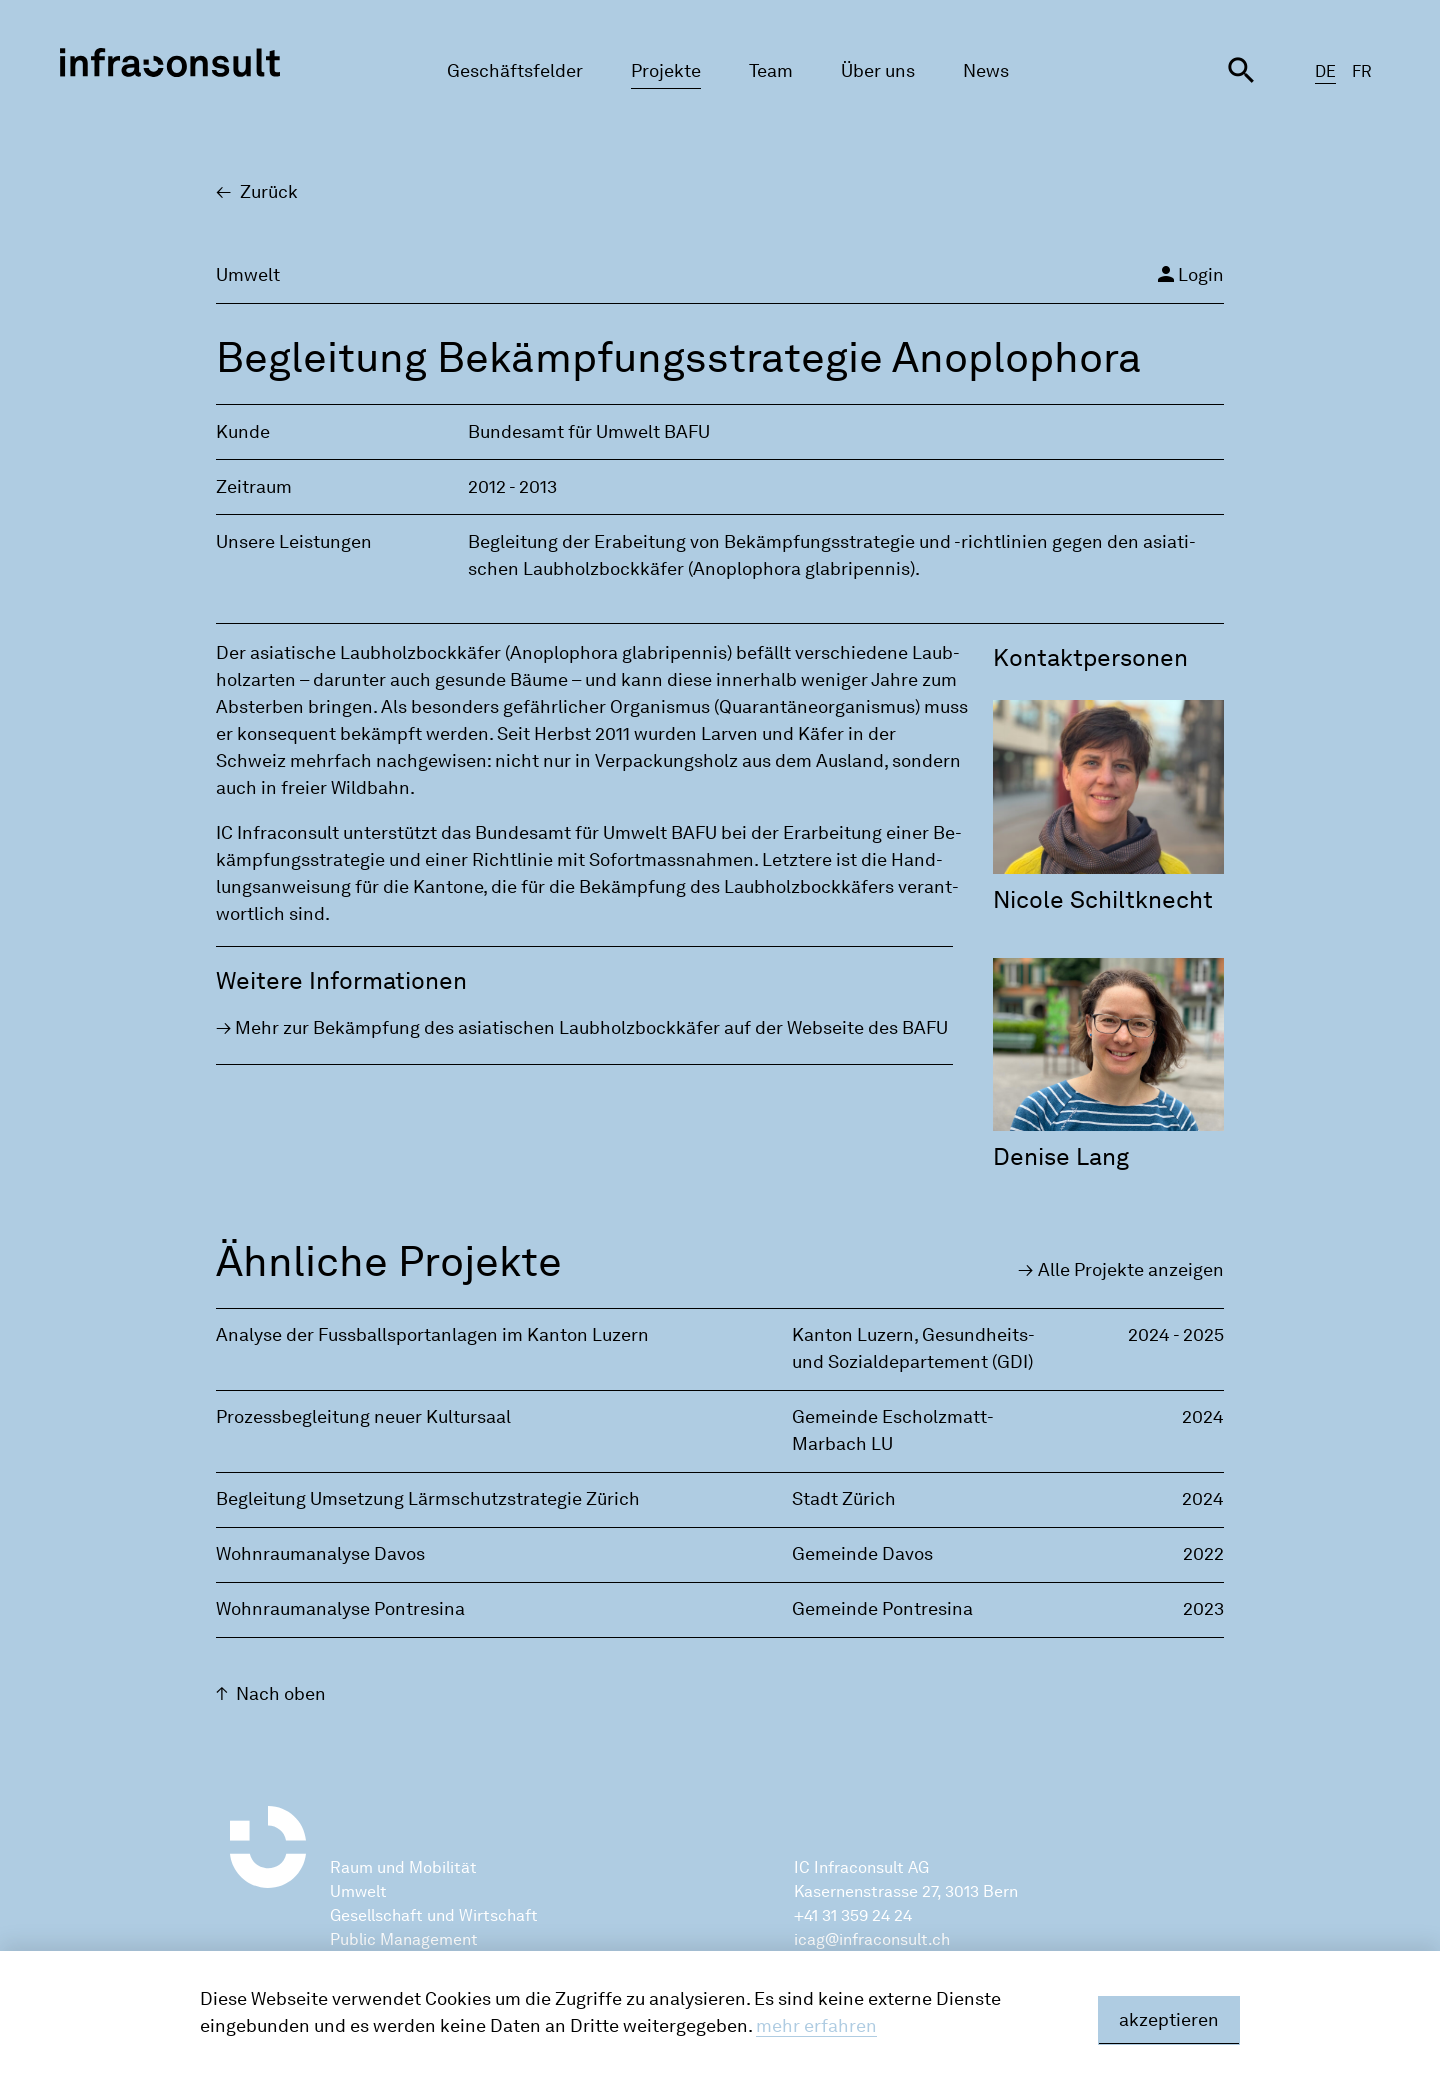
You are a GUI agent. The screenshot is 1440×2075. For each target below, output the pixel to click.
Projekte (666, 71)
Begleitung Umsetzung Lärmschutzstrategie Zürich (428, 1499)
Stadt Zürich (844, 1499)
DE (1325, 71)
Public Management (404, 1939)
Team (771, 71)
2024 (1203, 1417)
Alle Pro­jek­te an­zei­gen (1131, 1270)
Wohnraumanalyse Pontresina (340, 1609)
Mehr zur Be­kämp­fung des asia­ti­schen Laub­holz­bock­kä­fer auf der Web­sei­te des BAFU (591, 1028)
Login (1189, 274)
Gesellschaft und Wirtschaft (434, 1915)
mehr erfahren (816, 2026)
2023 (1203, 1609)
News (986, 71)
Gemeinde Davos (862, 1554)
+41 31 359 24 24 (853, 1915)
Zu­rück (269, 192)
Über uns (878, 71)
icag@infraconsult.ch (872, 1939)
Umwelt (358, 1891)
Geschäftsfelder (515, 71)
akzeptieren (1169, 2020)
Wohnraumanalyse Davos (320, 1554)
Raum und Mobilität (403, 1867)
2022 (1203, 1554)
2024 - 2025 (1176, 1335)
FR (1362, 71)
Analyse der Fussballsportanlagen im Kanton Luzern (432, 1335)
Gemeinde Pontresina (882, 1609)
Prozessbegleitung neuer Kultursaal (363, 1417)
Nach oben (281, 1694)
